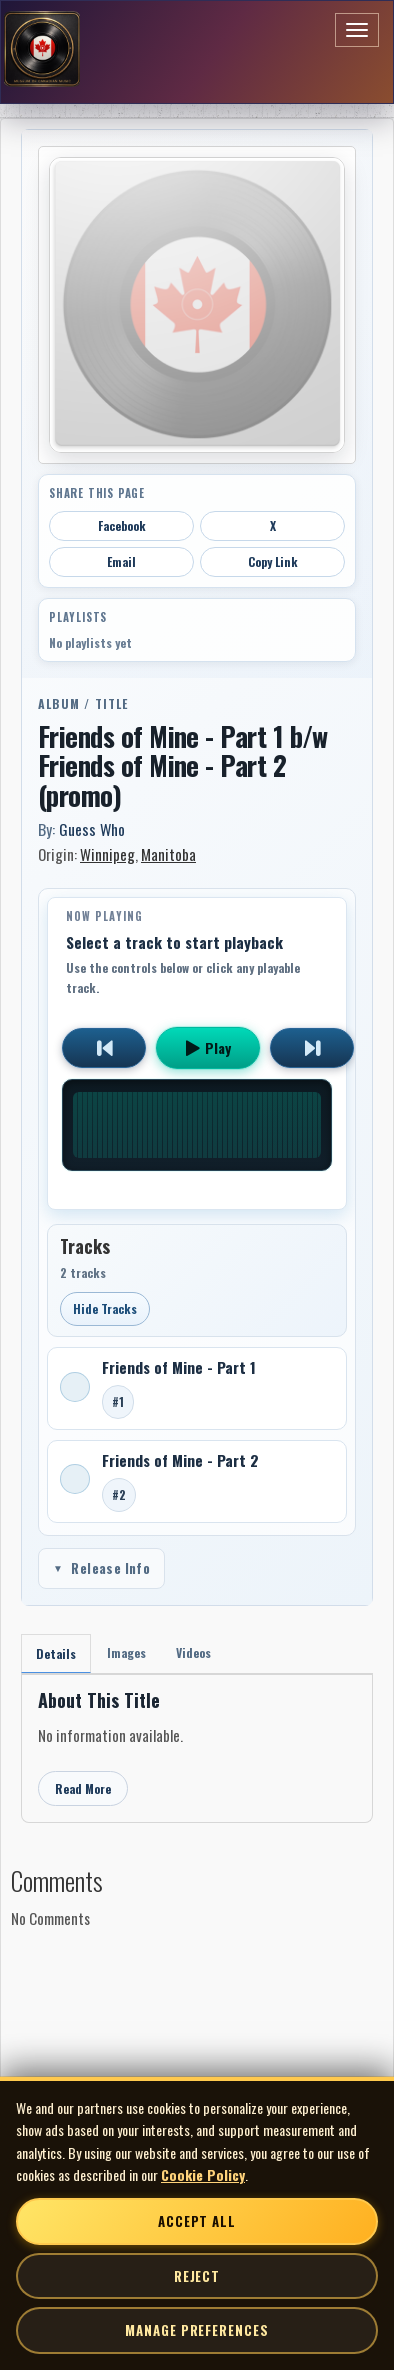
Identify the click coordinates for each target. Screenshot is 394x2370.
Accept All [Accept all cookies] (197, 2221)
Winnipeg (107, 854)
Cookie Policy (203, 2174)
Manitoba (168, 854)
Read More (83, 1788)
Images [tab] (126, 1652)
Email (121, 561)
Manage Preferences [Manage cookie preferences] (196, 2330)
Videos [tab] (193, 1652)
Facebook (122, 525)
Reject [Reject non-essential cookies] (197, 2276)
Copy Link (273, 561)
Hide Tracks (105, 1308)
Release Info (101, 1568)
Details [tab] (56, 1653)
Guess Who (92, 829)
